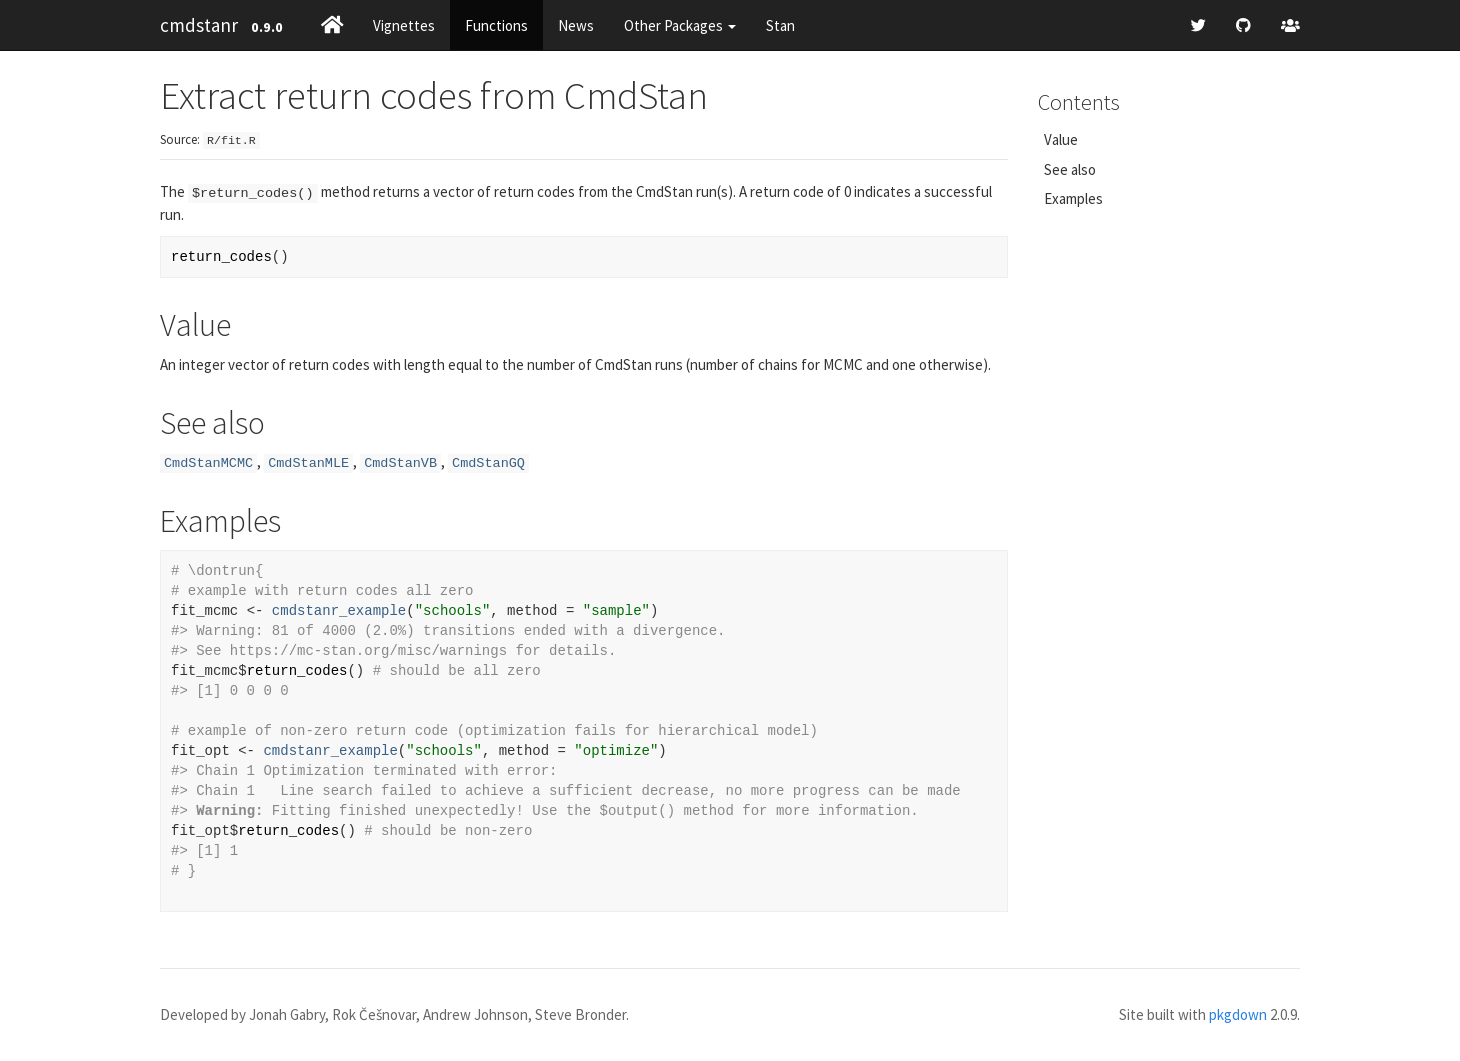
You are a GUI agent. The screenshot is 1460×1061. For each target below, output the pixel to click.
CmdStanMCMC (208, 463)
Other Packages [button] (680, 25)
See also (1070, 169)
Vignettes (404, 25)
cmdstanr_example (339, 611)
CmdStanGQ (488, 463)
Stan (780, 25)
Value (1061, 139)
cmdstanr (199, 25)
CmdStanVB (400, 463)
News (576, 25)
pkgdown (1238, 1014)
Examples (1073, 198)
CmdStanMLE (308, 463)
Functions (496, 25)
